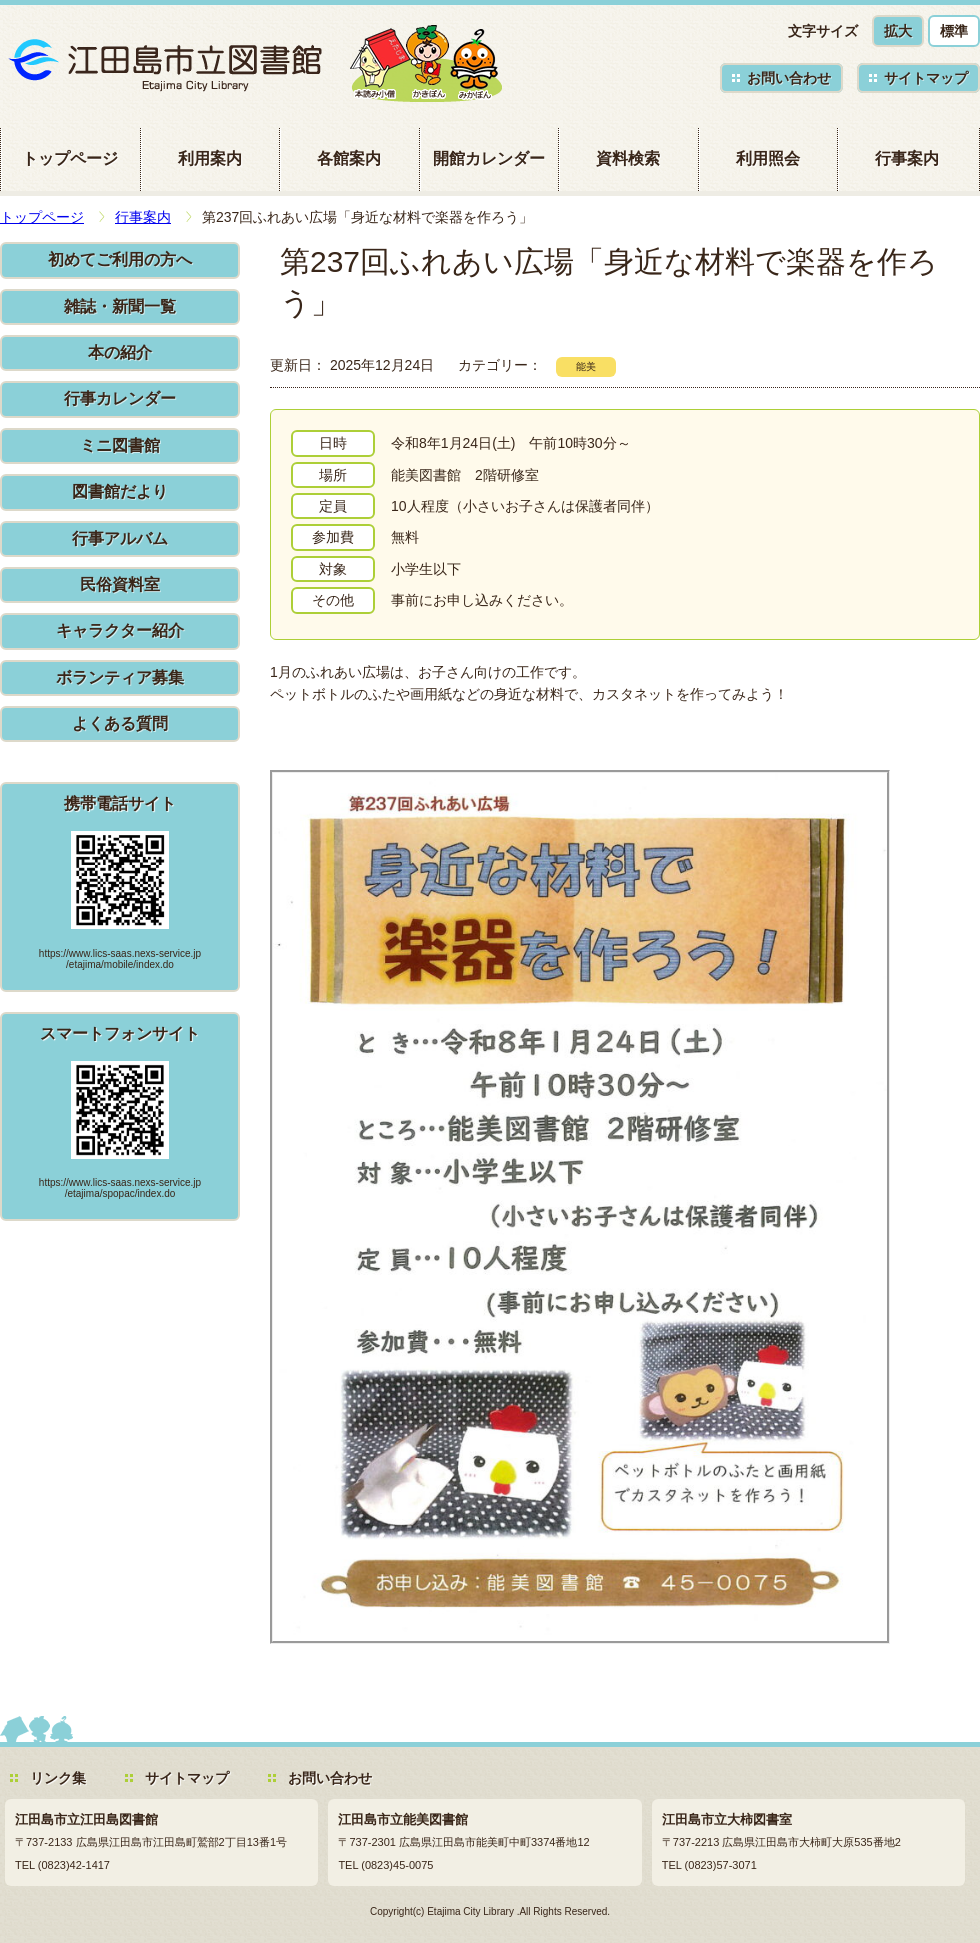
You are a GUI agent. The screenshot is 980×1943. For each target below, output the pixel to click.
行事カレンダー (120, 398)
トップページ (70, 158)
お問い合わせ (789, 78)
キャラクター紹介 (120, 630)
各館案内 (349, 158)
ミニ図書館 (120, 445)
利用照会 (768, 158)
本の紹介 (120, 352)
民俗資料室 (120, 584)
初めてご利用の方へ (120, 259)
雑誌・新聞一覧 (120, 306)
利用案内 (210, 158)
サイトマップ (926, 78)
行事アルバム (120, 538)
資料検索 (628, 158)
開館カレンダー (489, 158)
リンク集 (58, 1778)
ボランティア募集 (120, 677)
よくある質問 (120, 723)
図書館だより (120, 491)
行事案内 (907, 158)
